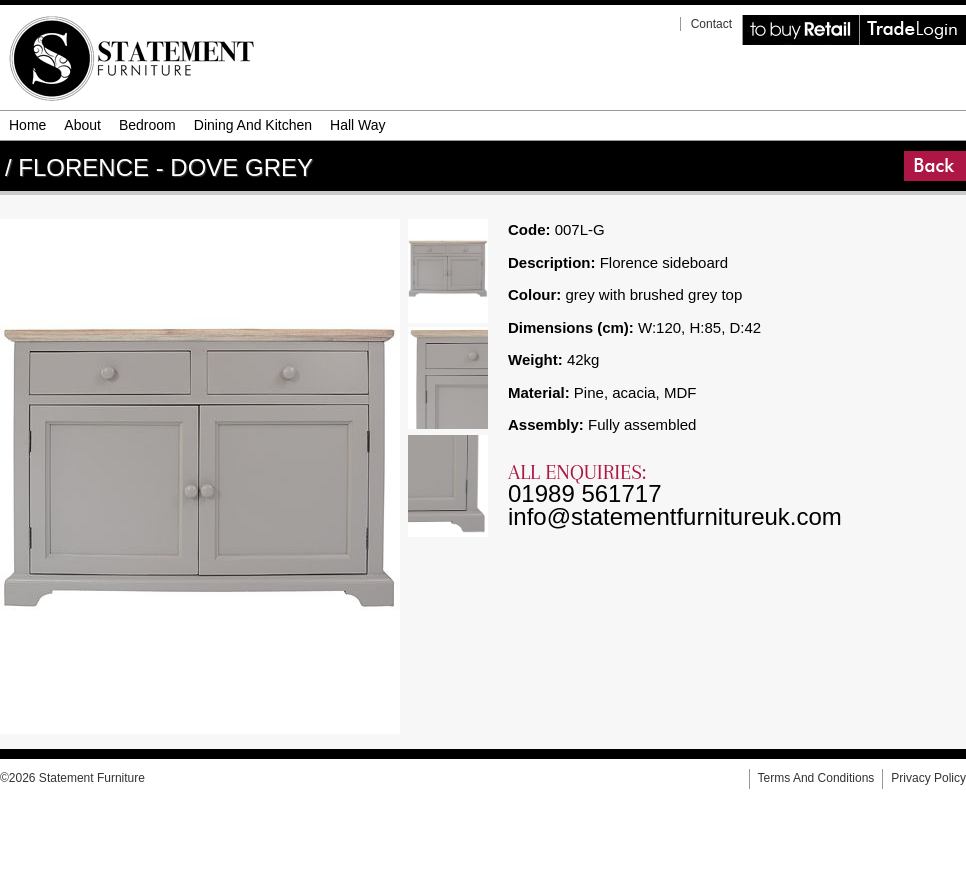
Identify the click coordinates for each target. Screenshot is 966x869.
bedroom (147, 125)
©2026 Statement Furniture (72, 778)
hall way (358, 125)
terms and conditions (816, 778)
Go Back (906, 151)
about (82, 125)
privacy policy (928, 778)
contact (711, 24)
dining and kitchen (253, 125)
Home (27, 125)
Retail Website (746, 15)
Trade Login (862, 15)
